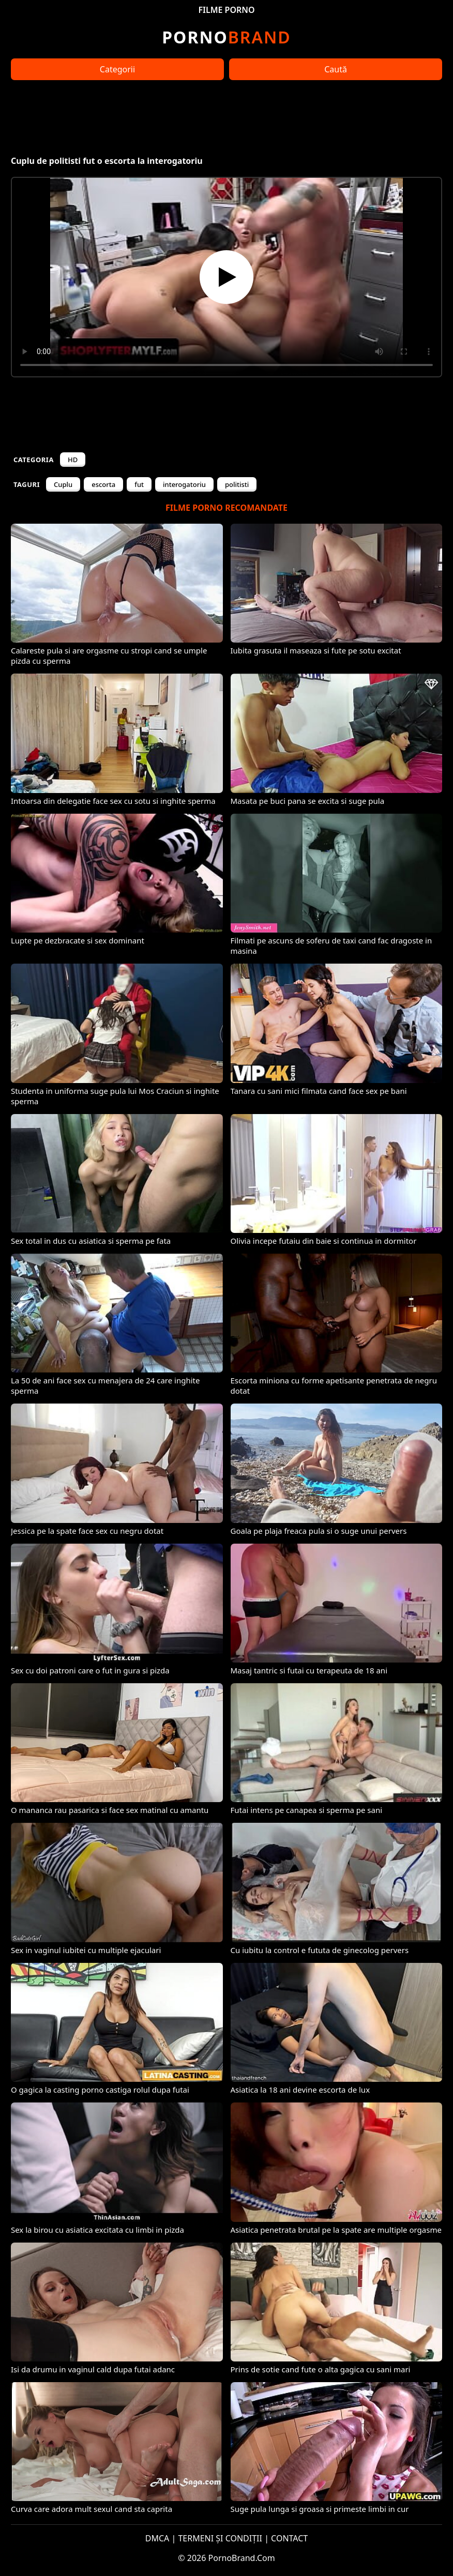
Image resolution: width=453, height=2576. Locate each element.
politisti (237, 484)
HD (73, 459)
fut (139, 484)
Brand (226, 37)
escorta (103, 484)
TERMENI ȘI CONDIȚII (220, 2538)
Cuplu (63, 484)
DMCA (157, 2538)
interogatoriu (184, 484)
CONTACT (289, 2538)
